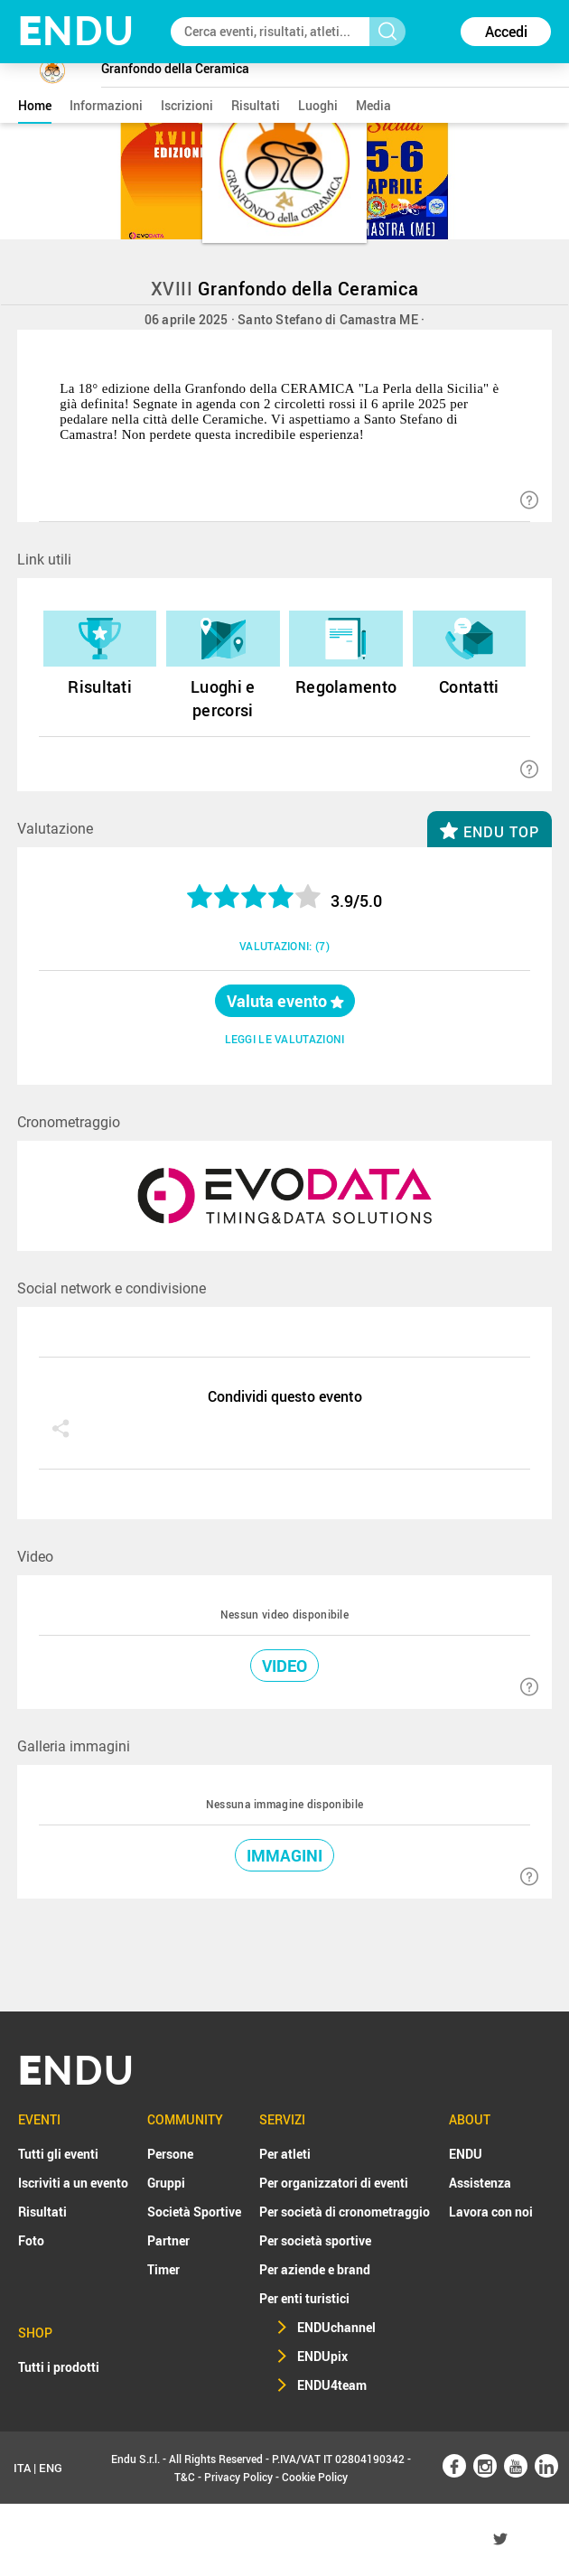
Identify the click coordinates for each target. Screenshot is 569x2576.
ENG (50, 2467)
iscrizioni (187, 105)
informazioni (106, 105)
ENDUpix (322, 2356)
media (373, 105)
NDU (76, 31)
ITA (22, 2467)
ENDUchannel (336, 2327)
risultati (255, 105)
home (34, 105)
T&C (184, 2476)
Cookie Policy (315, 2476)
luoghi (318, 105)
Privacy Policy (238, 2476)
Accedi (506, 32)
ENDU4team (332, 2385)
